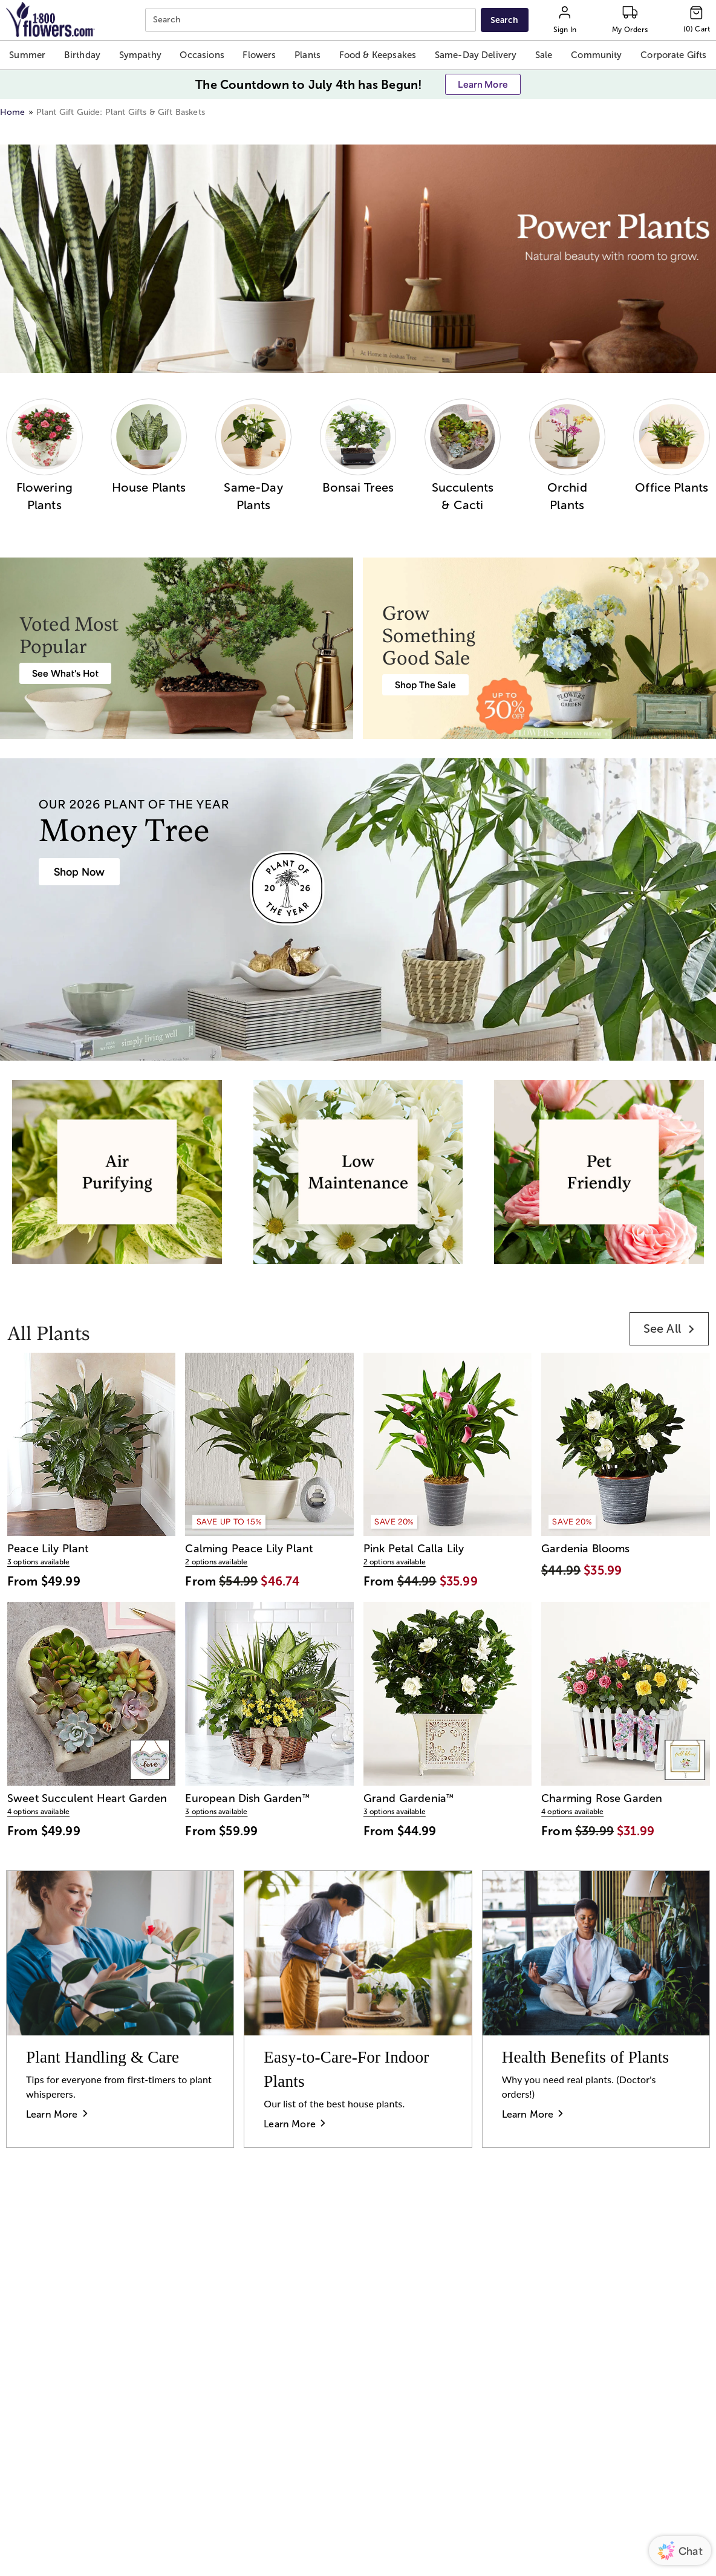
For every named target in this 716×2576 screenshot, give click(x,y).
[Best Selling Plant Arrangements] (65, 673)
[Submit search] (505, 20)
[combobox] (311, 20)
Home (12, 112)
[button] (27, 55)
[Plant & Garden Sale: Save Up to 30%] (425, 684)
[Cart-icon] (696, 19)
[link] (669, 1328)
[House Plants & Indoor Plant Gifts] (79, 871)
